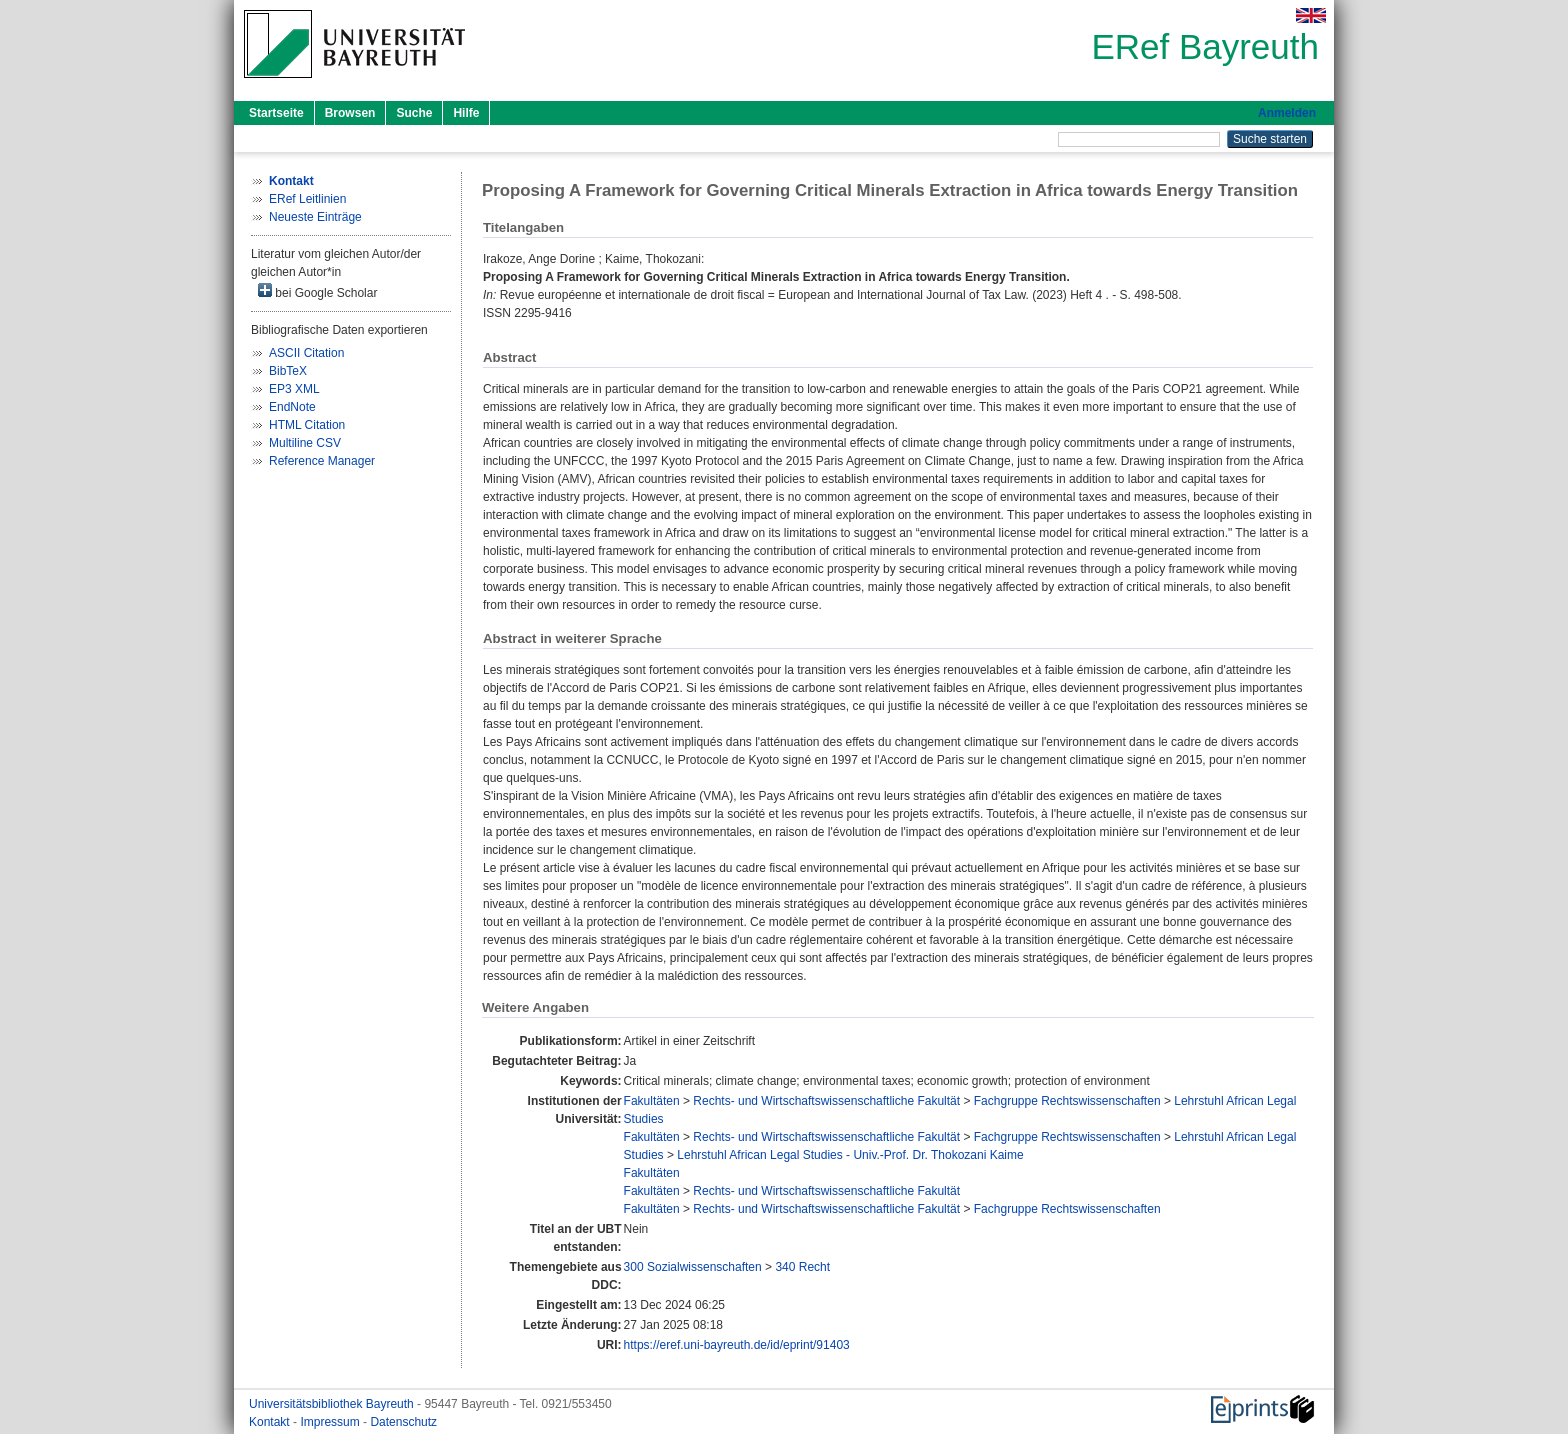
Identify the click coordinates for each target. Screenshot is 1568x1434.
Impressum (331, 1422)
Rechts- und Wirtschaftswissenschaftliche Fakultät (826, 1101)
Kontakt (271, 1422)
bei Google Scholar (317, 291)
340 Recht (802, 1267)
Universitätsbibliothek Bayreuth (333, 1404)
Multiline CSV (305, 443)
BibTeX (288, 371)
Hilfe (466, 113)
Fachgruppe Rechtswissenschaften (1067, 1101)
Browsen (350, 113)
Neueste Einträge (315, 217)
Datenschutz (403, 1422)
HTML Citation (307, 425)
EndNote (292, 407)
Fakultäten (652, 1101)
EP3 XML (294, 389)
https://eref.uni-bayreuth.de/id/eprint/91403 (737, 1345)
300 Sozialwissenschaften (693, 1267)
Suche (414, 113)
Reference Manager (322, 461)
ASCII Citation (306, 353)
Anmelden (1287, 113)
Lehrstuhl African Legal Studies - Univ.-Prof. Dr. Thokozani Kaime (850, 1155)
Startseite (276, 113)
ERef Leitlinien (307, 199)
